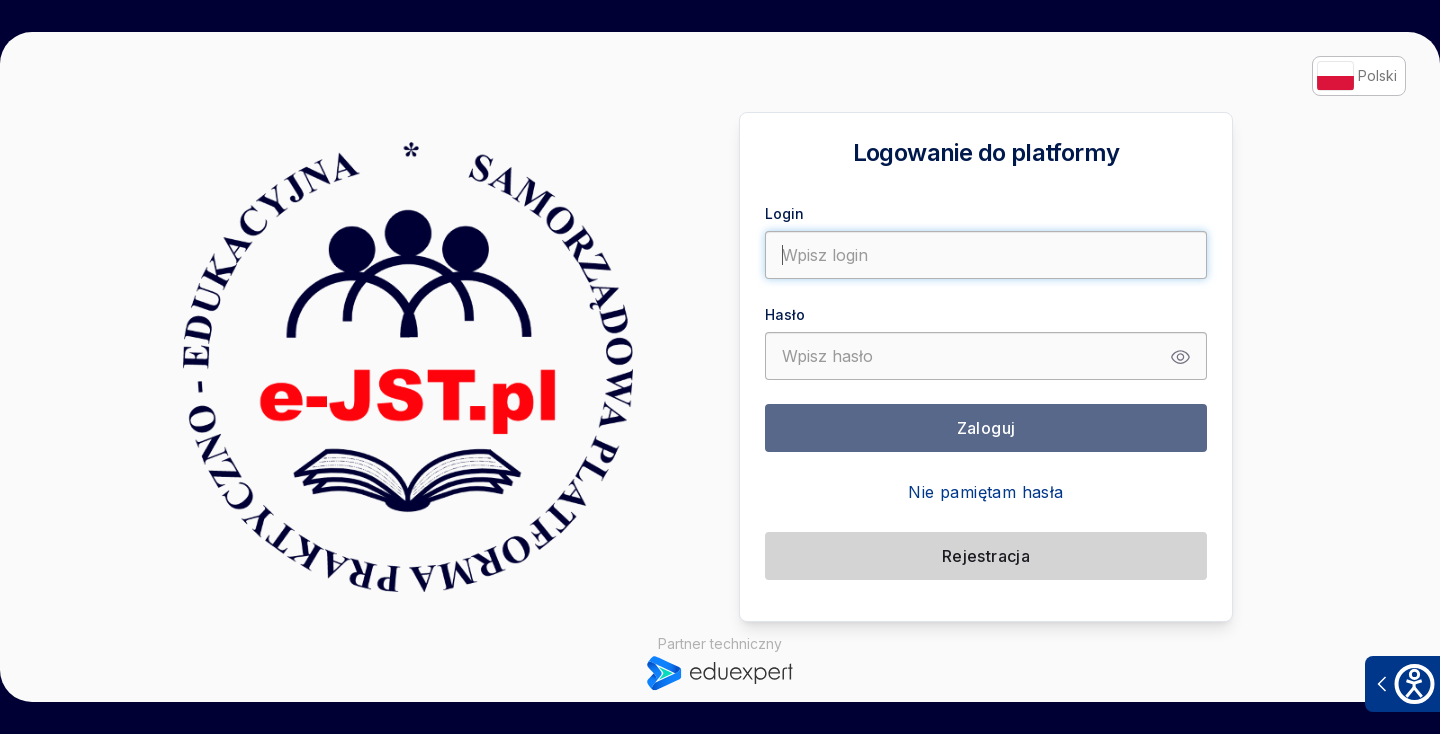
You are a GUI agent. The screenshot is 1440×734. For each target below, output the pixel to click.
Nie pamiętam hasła (985, 492)
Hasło (785, 314)
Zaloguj (986, 428)
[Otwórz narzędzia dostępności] (1402, 684)
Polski (1357, 76)
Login (784, 213)
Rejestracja (986, 556)
